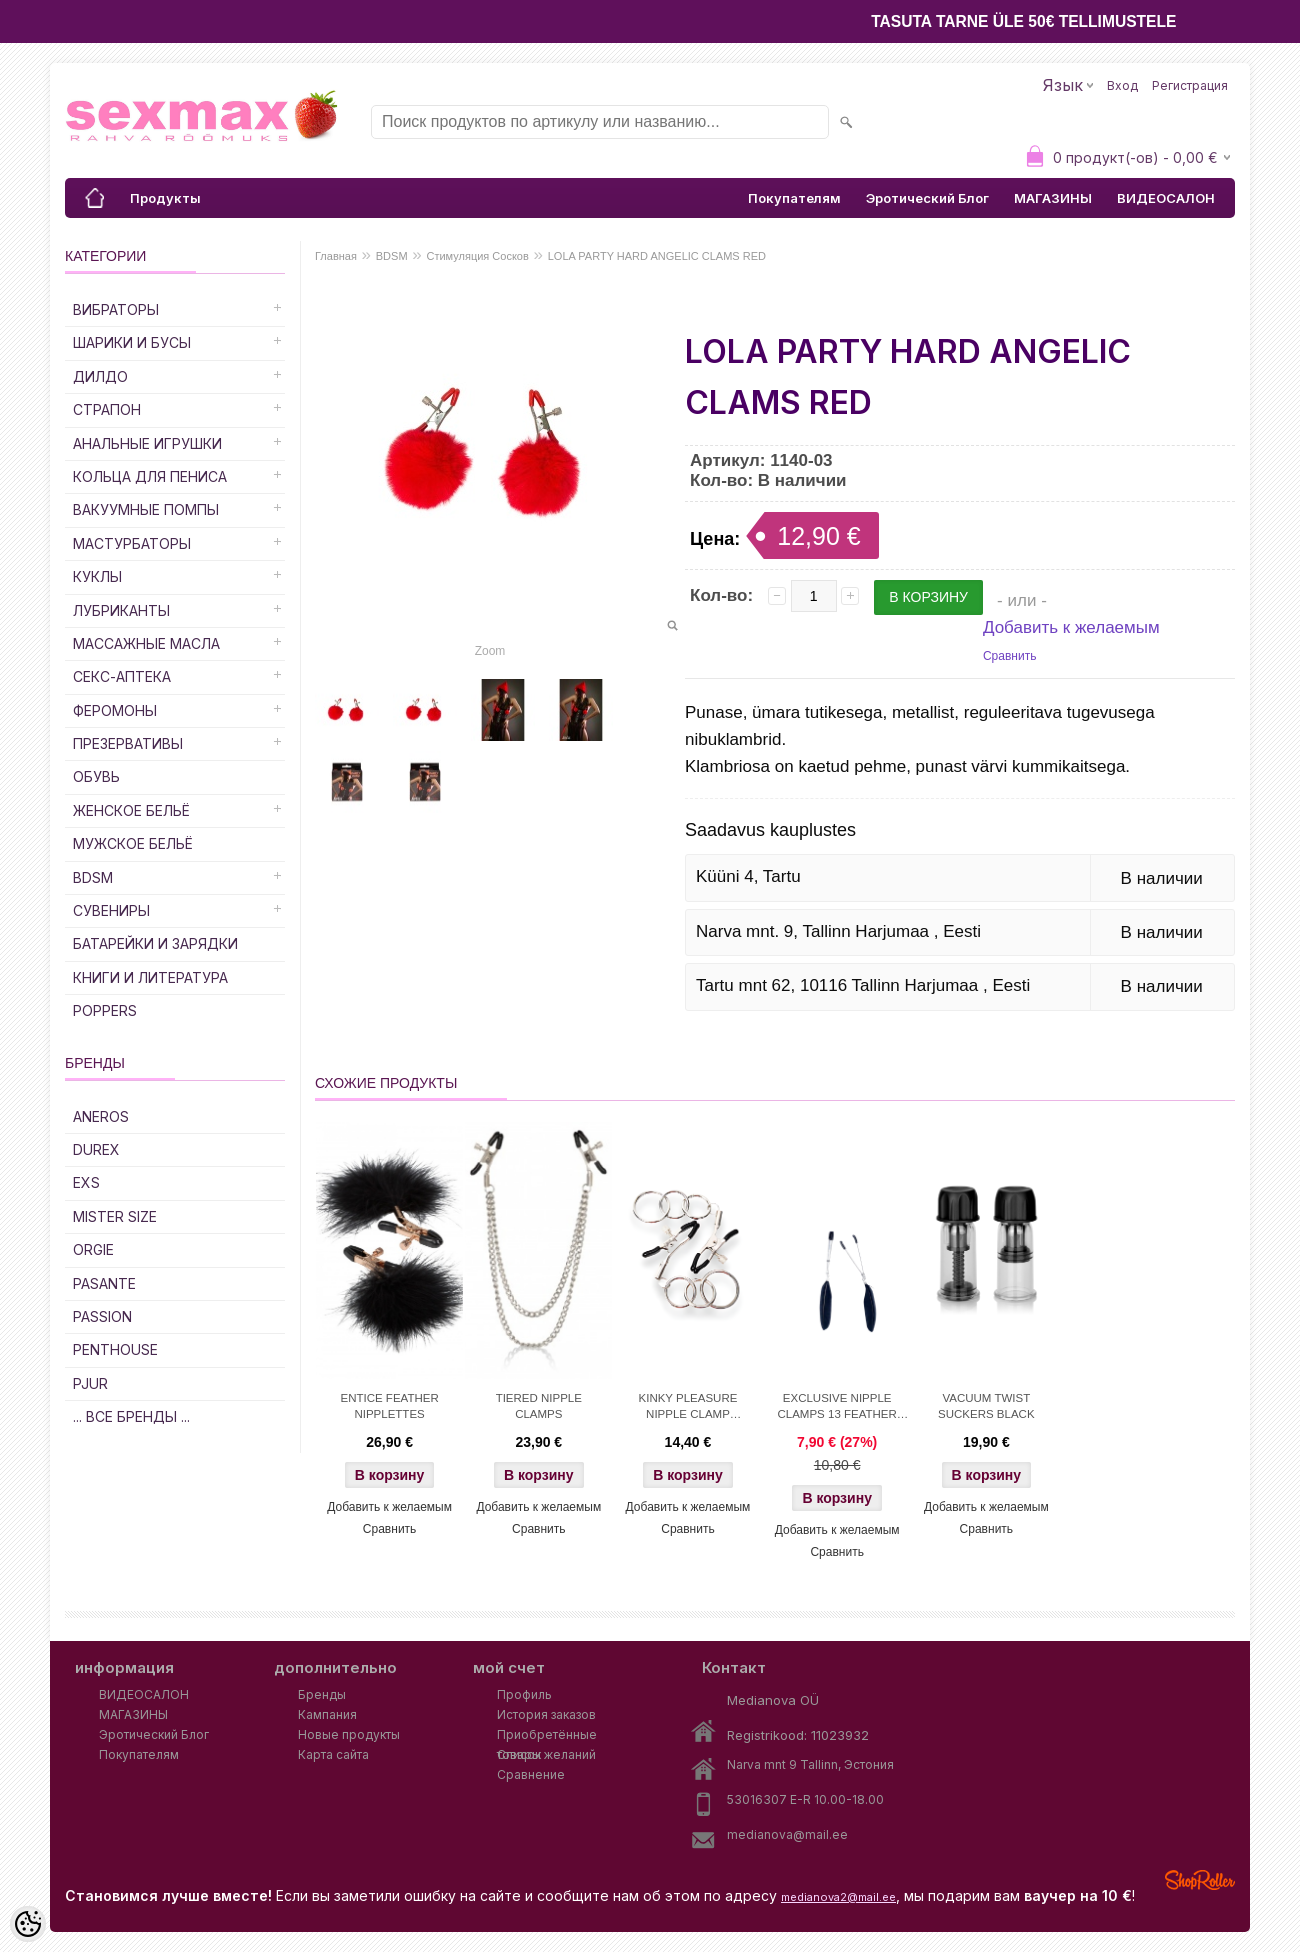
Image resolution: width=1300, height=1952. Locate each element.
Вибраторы (116, 309)
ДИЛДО (100, 376)
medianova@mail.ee (787, 1834)
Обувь (96, 776)
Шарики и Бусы (132, 342)
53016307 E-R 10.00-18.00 (805, 1799)
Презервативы (128, 743)
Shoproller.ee (1200, 1880)
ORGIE (93, 1249)
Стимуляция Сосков (477, 256)
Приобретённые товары (547, 1736)
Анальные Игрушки (147, 443)
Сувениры (111, 910)
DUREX (96, 1149)
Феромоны (115, 710)
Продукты (165, 198)
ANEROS (101, 1116)
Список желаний (546, 1754)
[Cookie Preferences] (28, 1924)
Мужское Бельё (133, 843)
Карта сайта (333, 1754)
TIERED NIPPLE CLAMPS (539, 1406)
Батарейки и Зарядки (155, 943)
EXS (86, 1182)
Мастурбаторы (132, 543)
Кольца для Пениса (150, 476)
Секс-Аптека (122, 676)
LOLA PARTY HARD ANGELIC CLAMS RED (657, 256)
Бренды (322, 1694)
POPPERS (105, 1010)
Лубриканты (121, 610)
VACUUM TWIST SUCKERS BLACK (986, 1406)
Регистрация (1190, 85)
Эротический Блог (927, 198)
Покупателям (794, 198)
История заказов (546, 1714)
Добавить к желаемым (1071, 627)
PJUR (90, 1383)
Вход (1122, 85)
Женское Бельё (131, 810)
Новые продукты (349, 1734)
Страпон (107, 409)
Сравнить (1009, 656)
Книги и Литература (150, 977)
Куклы (97, 576)
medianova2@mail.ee (838, 1897)
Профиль (524, 1694)
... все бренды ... (131, 1416)
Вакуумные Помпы (146, 509)
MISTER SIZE (115, 1216)
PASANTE (104, 1283)
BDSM (93, 877)
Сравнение (531, 1774)
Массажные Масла (146, 643)
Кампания (327, 1714)
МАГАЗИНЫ (1053, 198)
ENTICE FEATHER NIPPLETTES (390, 1406)
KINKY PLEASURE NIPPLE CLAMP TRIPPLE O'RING (688, 1408)
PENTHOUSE (115, 1349)
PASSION (102, 1316)
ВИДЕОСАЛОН (1166, 198)
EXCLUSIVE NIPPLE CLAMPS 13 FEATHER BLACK (837, 1408)
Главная (336, 256)
